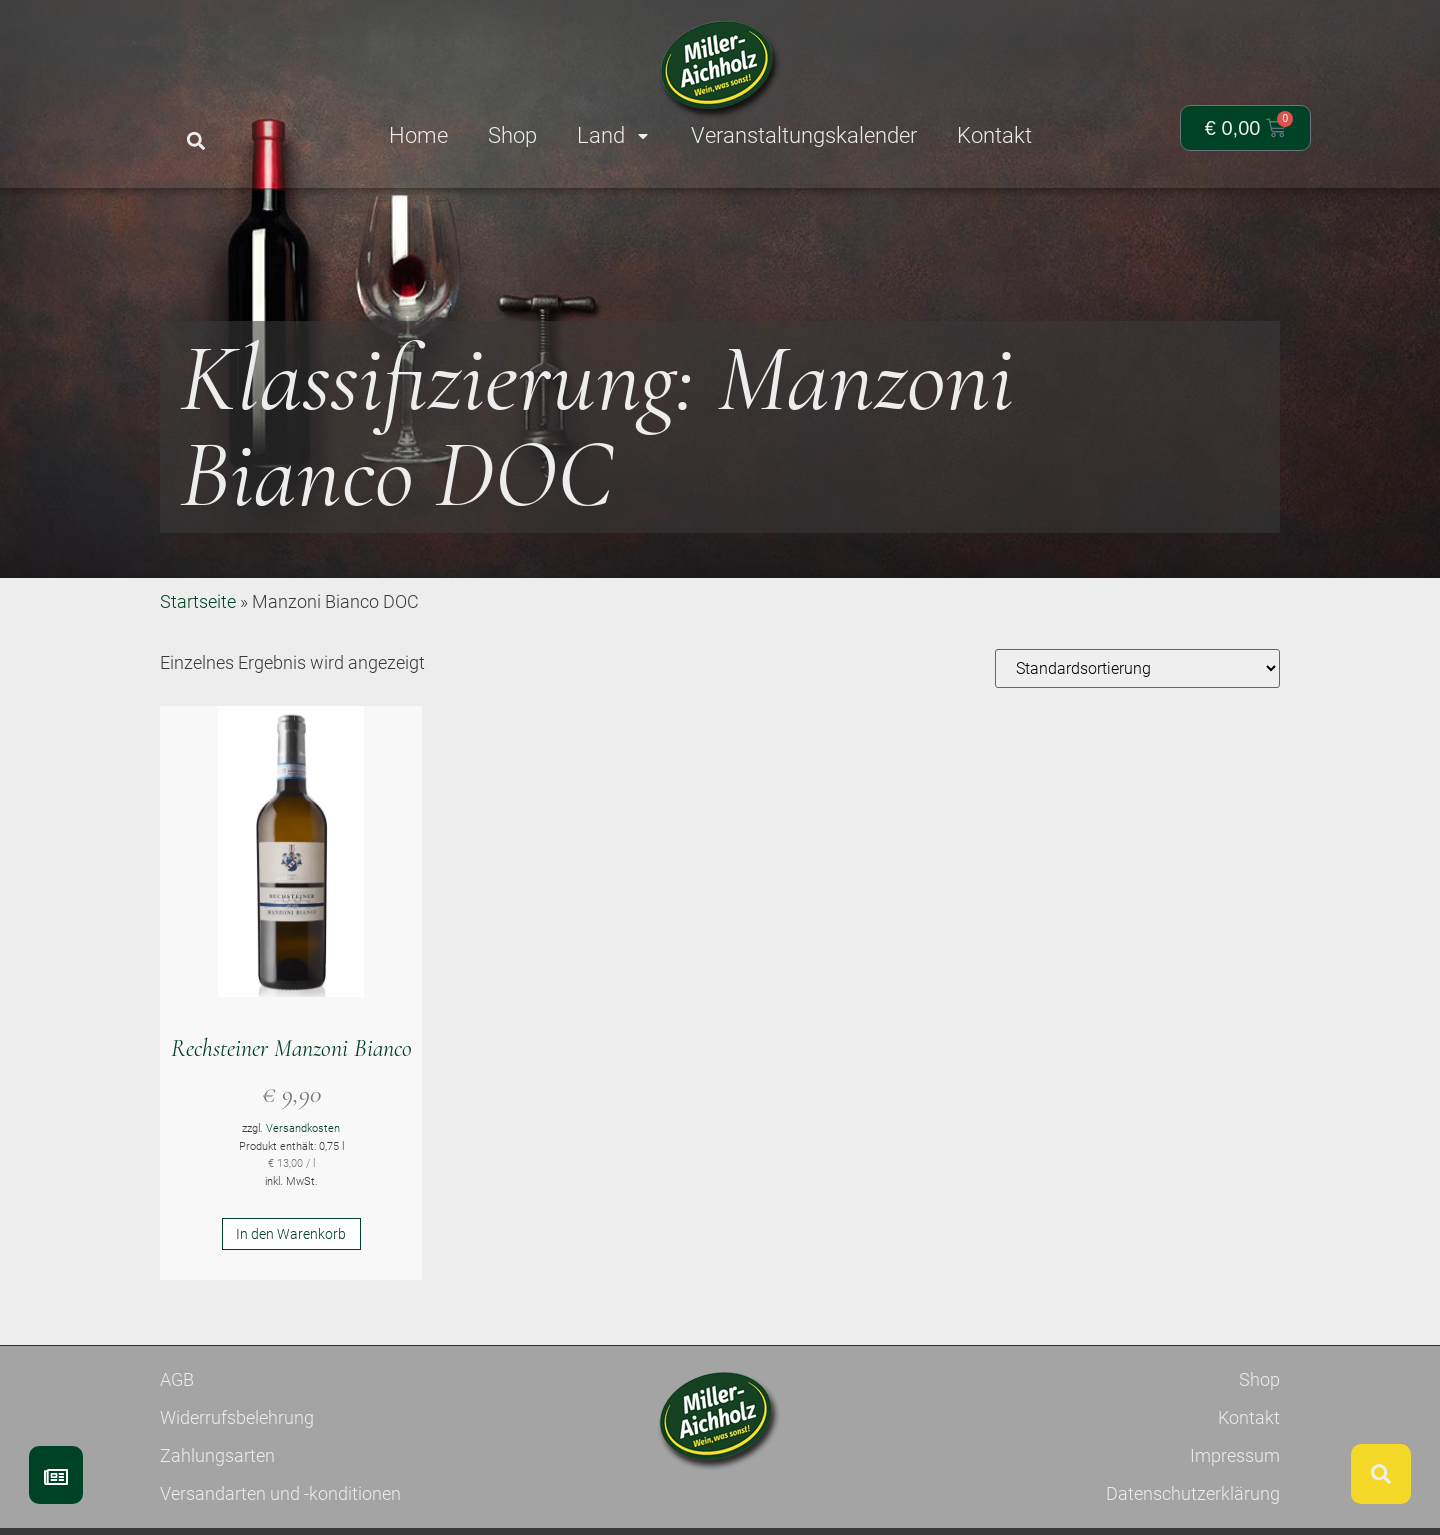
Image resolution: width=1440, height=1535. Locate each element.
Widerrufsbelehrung (237, 1490)
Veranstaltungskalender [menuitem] (804, 135)
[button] (195, 141)
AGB (177, 1452)
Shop (1259, 1452)
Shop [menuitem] (512, 135)
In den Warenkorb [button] (291, 1307)
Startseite (198, 674)
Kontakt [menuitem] (994, 135)
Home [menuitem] (418, 135)
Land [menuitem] (614, 135)
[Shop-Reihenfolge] (1137, 741)
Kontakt (1249, 1490)
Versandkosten (303, 1201)
